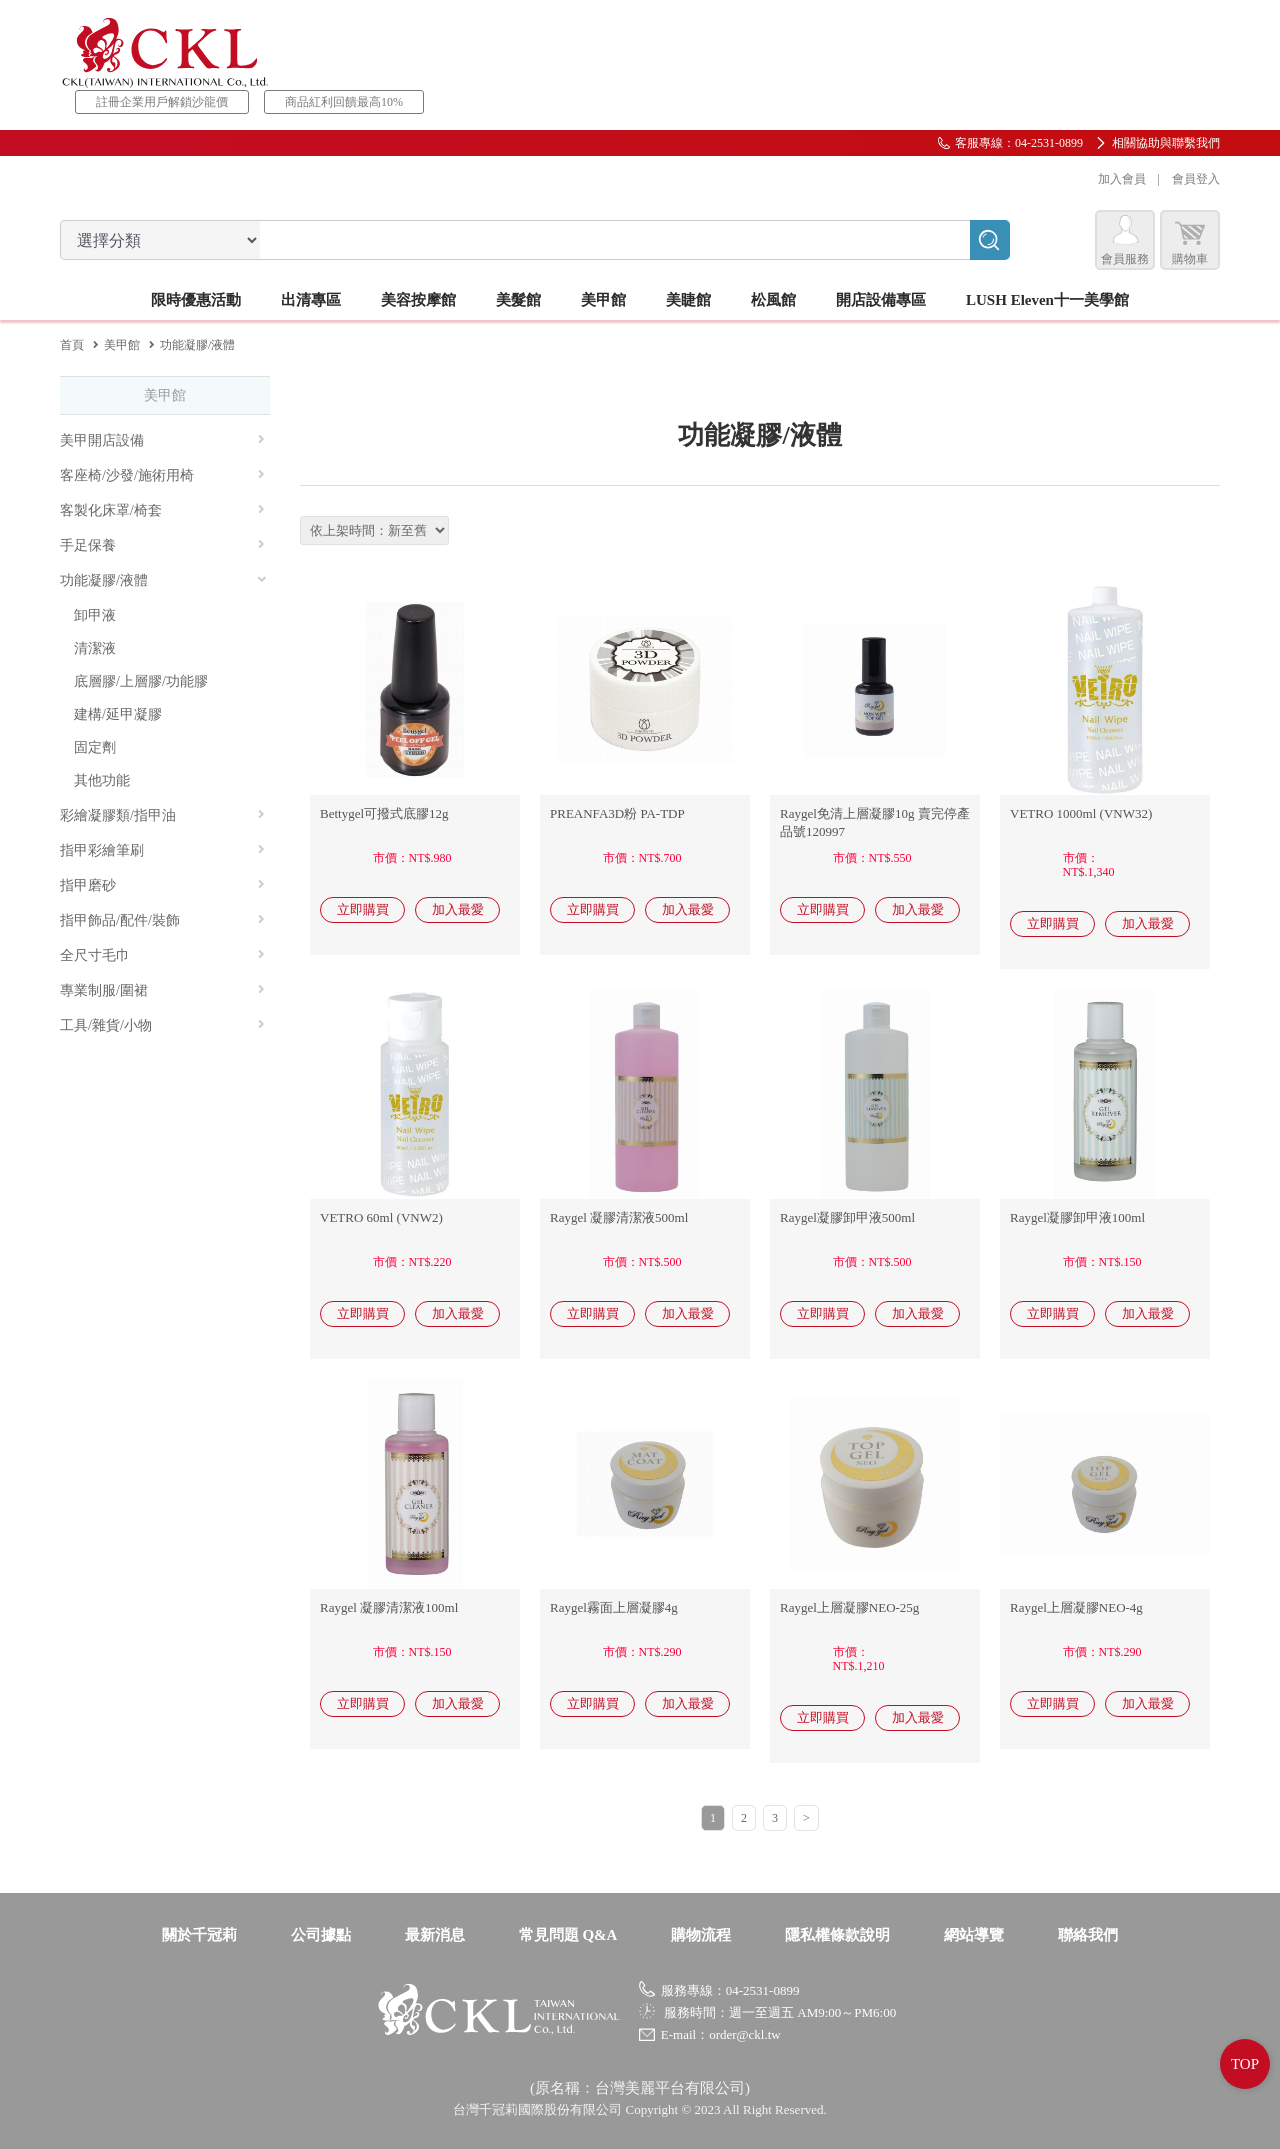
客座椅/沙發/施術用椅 (162, 475)
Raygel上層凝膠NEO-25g (849, 1607)
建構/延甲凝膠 (118, 714)
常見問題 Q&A (568, 1935)
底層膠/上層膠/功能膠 (141, 681)
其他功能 (102, 780)
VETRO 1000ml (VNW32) (1081, 813)
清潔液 (95, 648)
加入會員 (1122, 179)
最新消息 (435, 1935)
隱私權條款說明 (837, 1935)
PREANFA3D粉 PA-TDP (617, 813)
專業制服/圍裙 (162, 990)
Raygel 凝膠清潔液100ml (389, 1607)
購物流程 (701, 1935)
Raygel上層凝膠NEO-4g (1076, 1607)
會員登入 (1196, 179)
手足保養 (162, 545)
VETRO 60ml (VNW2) (381, 1217)
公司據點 (321, 1935)
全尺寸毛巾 (162, 955)
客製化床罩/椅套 (162, 510)
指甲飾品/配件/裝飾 (162, 920)
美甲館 (122, 345)
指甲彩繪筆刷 (162, 850)
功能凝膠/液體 (164, 580)
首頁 (72, 345)
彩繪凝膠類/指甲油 (162, 815)
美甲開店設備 (162, 440)
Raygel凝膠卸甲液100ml (1077, 1217)
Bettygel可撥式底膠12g (384, 813)
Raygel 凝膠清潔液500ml (619, 1217)
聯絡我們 (1088, 1935)
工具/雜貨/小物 (162, 1025)
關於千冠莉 (199, 1935)
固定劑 (95, 747)
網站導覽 (974, 1935)
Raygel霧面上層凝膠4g (614, 1607)
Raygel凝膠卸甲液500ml (847, 1217)
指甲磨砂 (162, 885)
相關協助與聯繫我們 (1166, 143)
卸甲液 (95, 615)
